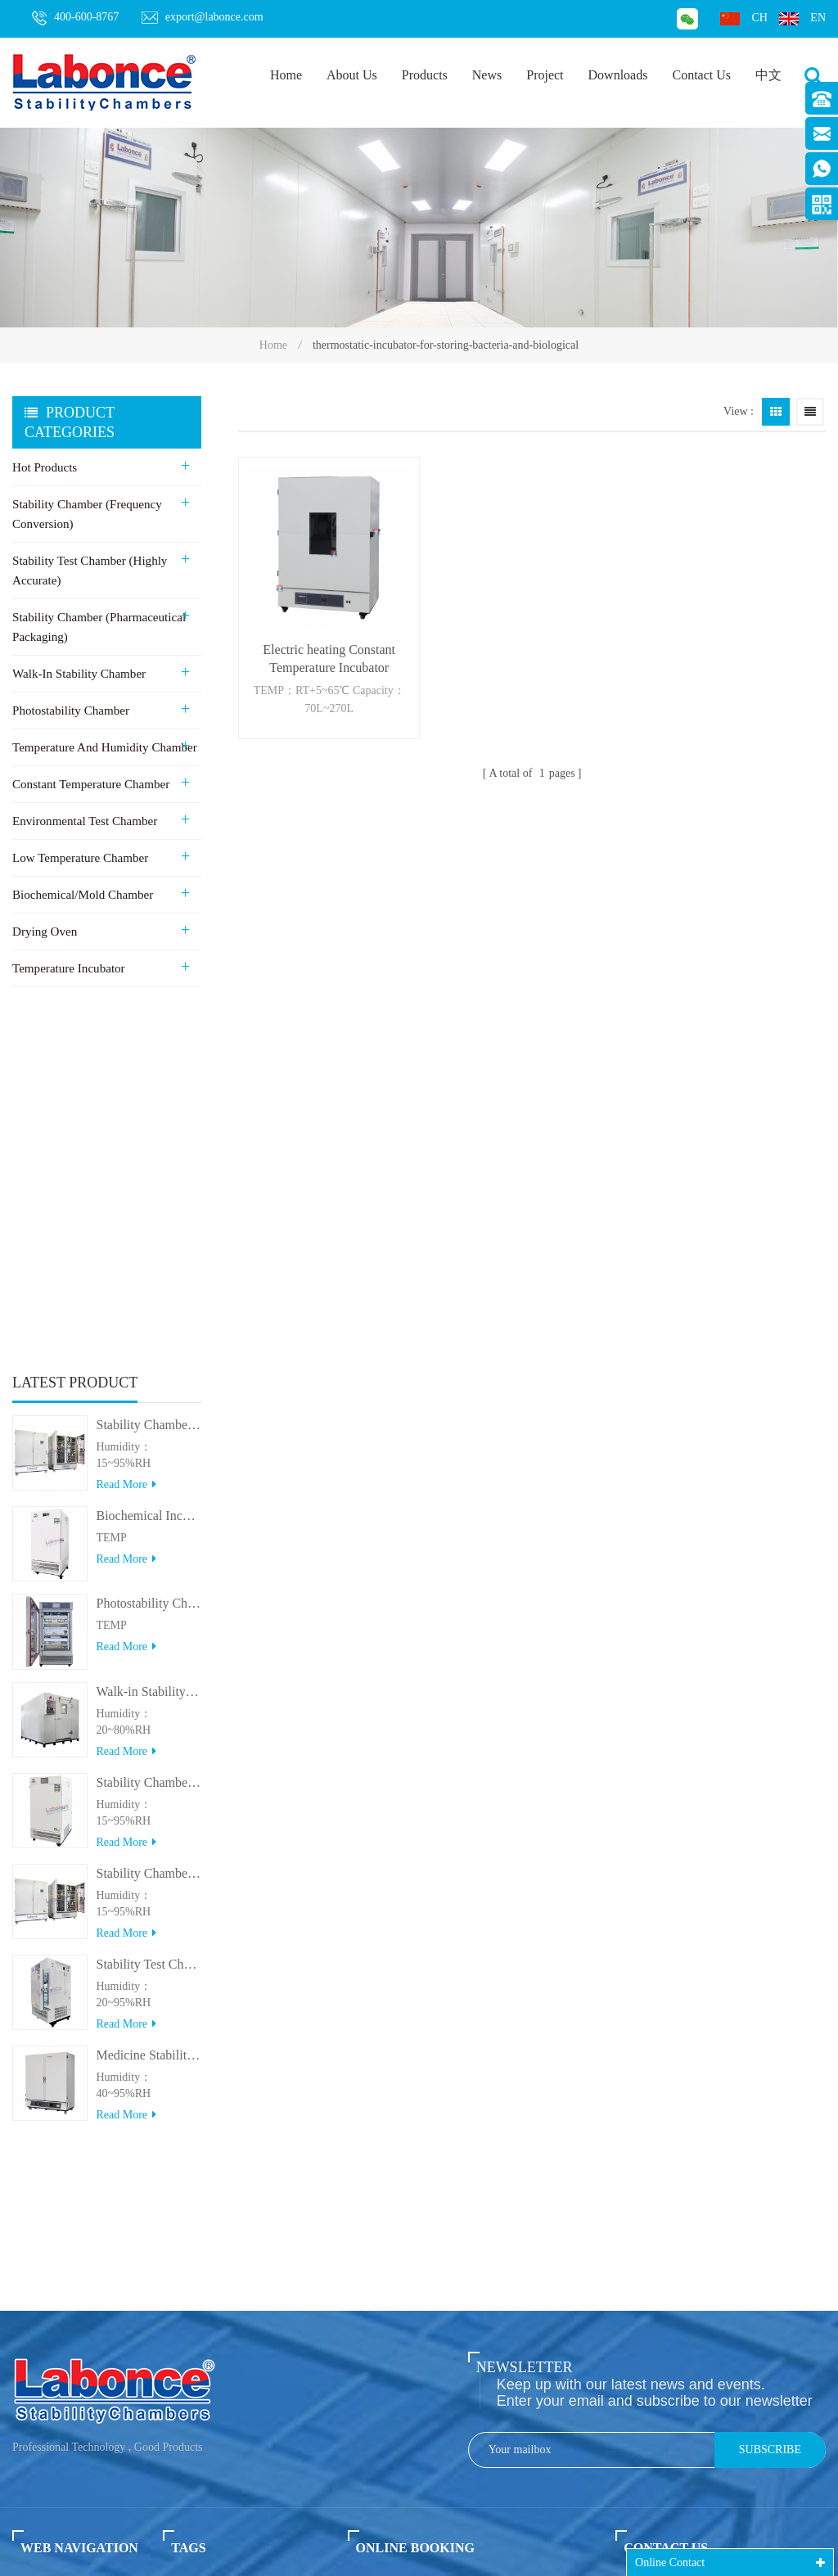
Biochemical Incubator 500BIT (148, 1163)
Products (425, 75)
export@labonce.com (203, 17)
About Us (352, 75)
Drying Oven (44, 931)
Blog (29, 2260)
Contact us (50, 2228)
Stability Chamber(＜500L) (148, 1430)
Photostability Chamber (70, 710)
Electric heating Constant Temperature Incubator (328, 657)
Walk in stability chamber (226, 2165)
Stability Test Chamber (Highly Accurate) (89, 570)
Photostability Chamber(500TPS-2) (148, 1251)
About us (42, 2197)
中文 (768, 75)
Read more (126, 1132)
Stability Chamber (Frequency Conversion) (86, 514)
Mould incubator (204, 2408)
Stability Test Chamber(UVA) (148, 1611)
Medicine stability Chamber (231, 2344)
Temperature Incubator (68, 968)
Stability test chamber (216, 2101)
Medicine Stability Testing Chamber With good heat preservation (148, 1702)
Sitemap (38, 2292)
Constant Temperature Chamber (90, 784)
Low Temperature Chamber (79, 857)
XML (25, 2324)
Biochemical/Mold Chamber (82, 894)
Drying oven (193, 2197)
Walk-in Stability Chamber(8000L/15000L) (148, 1339)
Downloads (618, 75)
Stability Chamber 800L (148, 1072)
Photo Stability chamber (222, 2228)
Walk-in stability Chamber (78, 673)
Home (286, 75)
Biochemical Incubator (219, 2260)
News (487, 75)
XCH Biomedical (470, 2536)
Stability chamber (206, 2133)
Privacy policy (61, 2356)
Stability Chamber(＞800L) (148, 1520)
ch (743, 18)
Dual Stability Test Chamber (233, 2376)
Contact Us (701, 75)
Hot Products (44, 467)
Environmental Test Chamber (84, 821)
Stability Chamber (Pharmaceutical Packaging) (98, 627)
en (802, 18)
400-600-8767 (75, 18)
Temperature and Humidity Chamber (104, 747)
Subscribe (770, 1967)
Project (544, 75)
